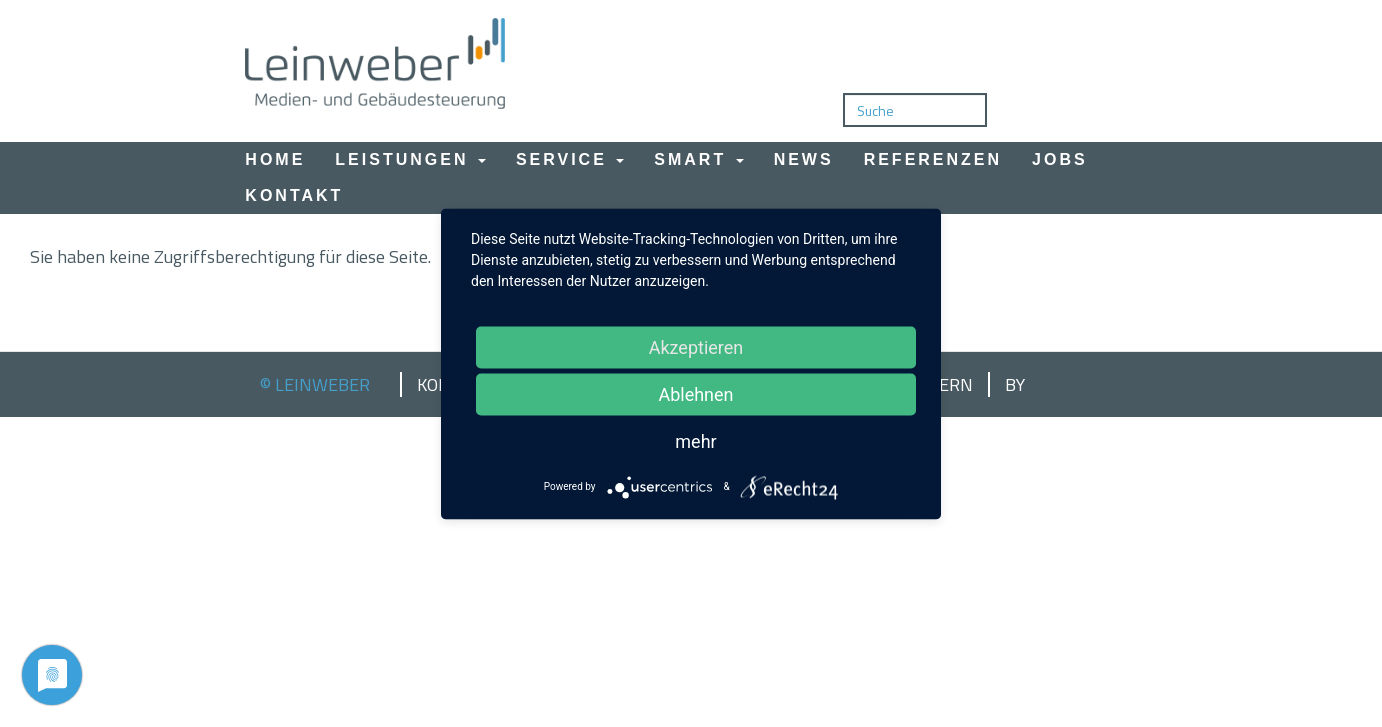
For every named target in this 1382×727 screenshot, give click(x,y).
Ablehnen (695, 393)
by (1015, 385)
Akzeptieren (696, 346)
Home (275, 159)
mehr (695, 440)
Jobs (1060, 159)
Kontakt (294, 195)
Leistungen (410, 159)
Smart (698, 159)
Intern (941, 385)
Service (570, 159)
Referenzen (933, 159)
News (804, 159)
